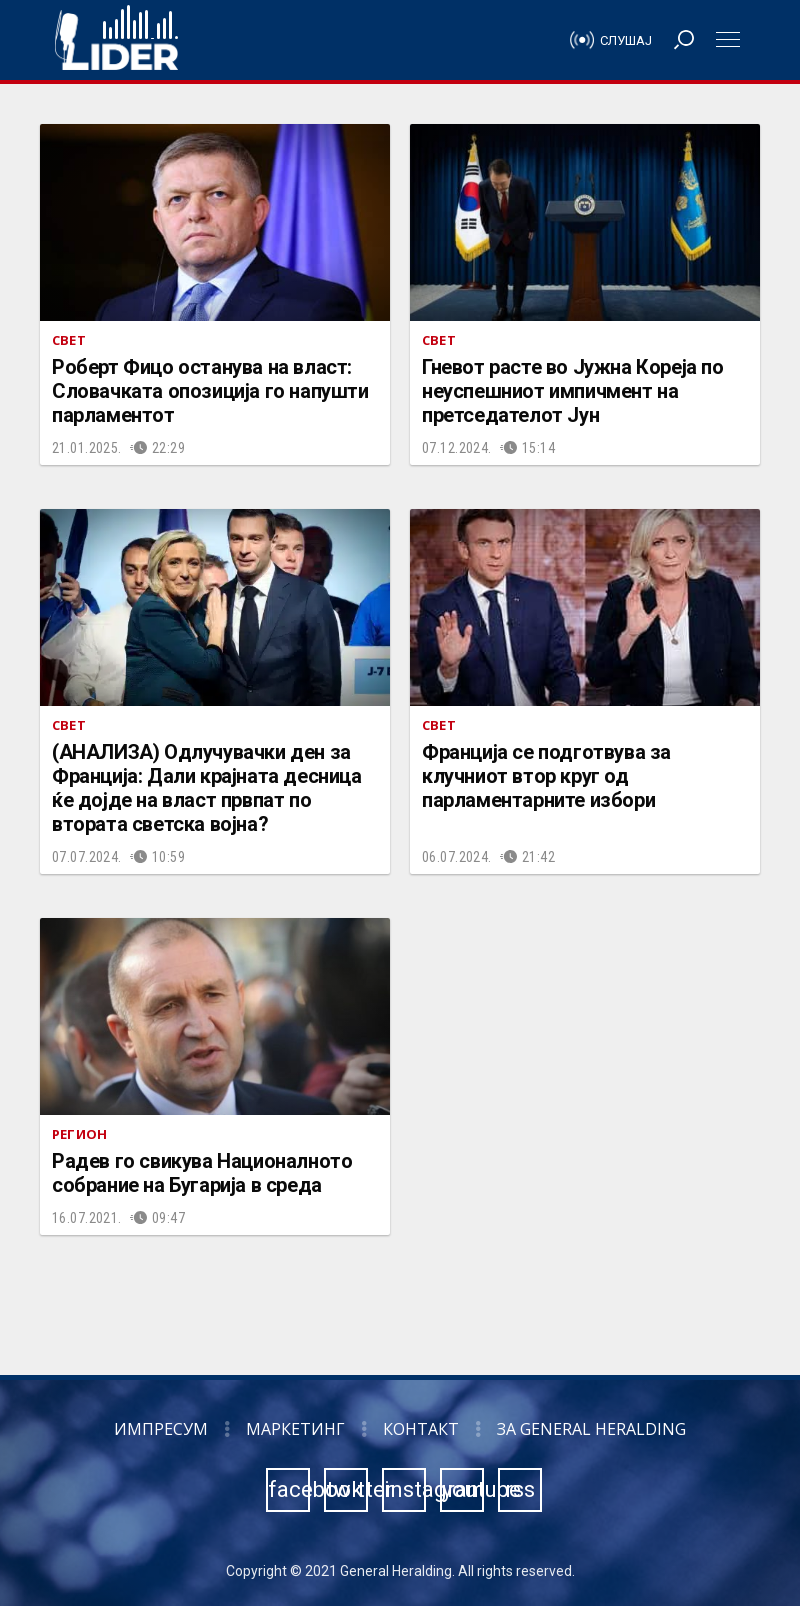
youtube (463, 1489)
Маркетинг (295, 1429)
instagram (405, 1489)
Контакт (421, 1429)
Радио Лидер (116, 40)
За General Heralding (591, 1429)
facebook (289, 1489)
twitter (347, 1489)
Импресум (161, 1429)
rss (520, 1489)
